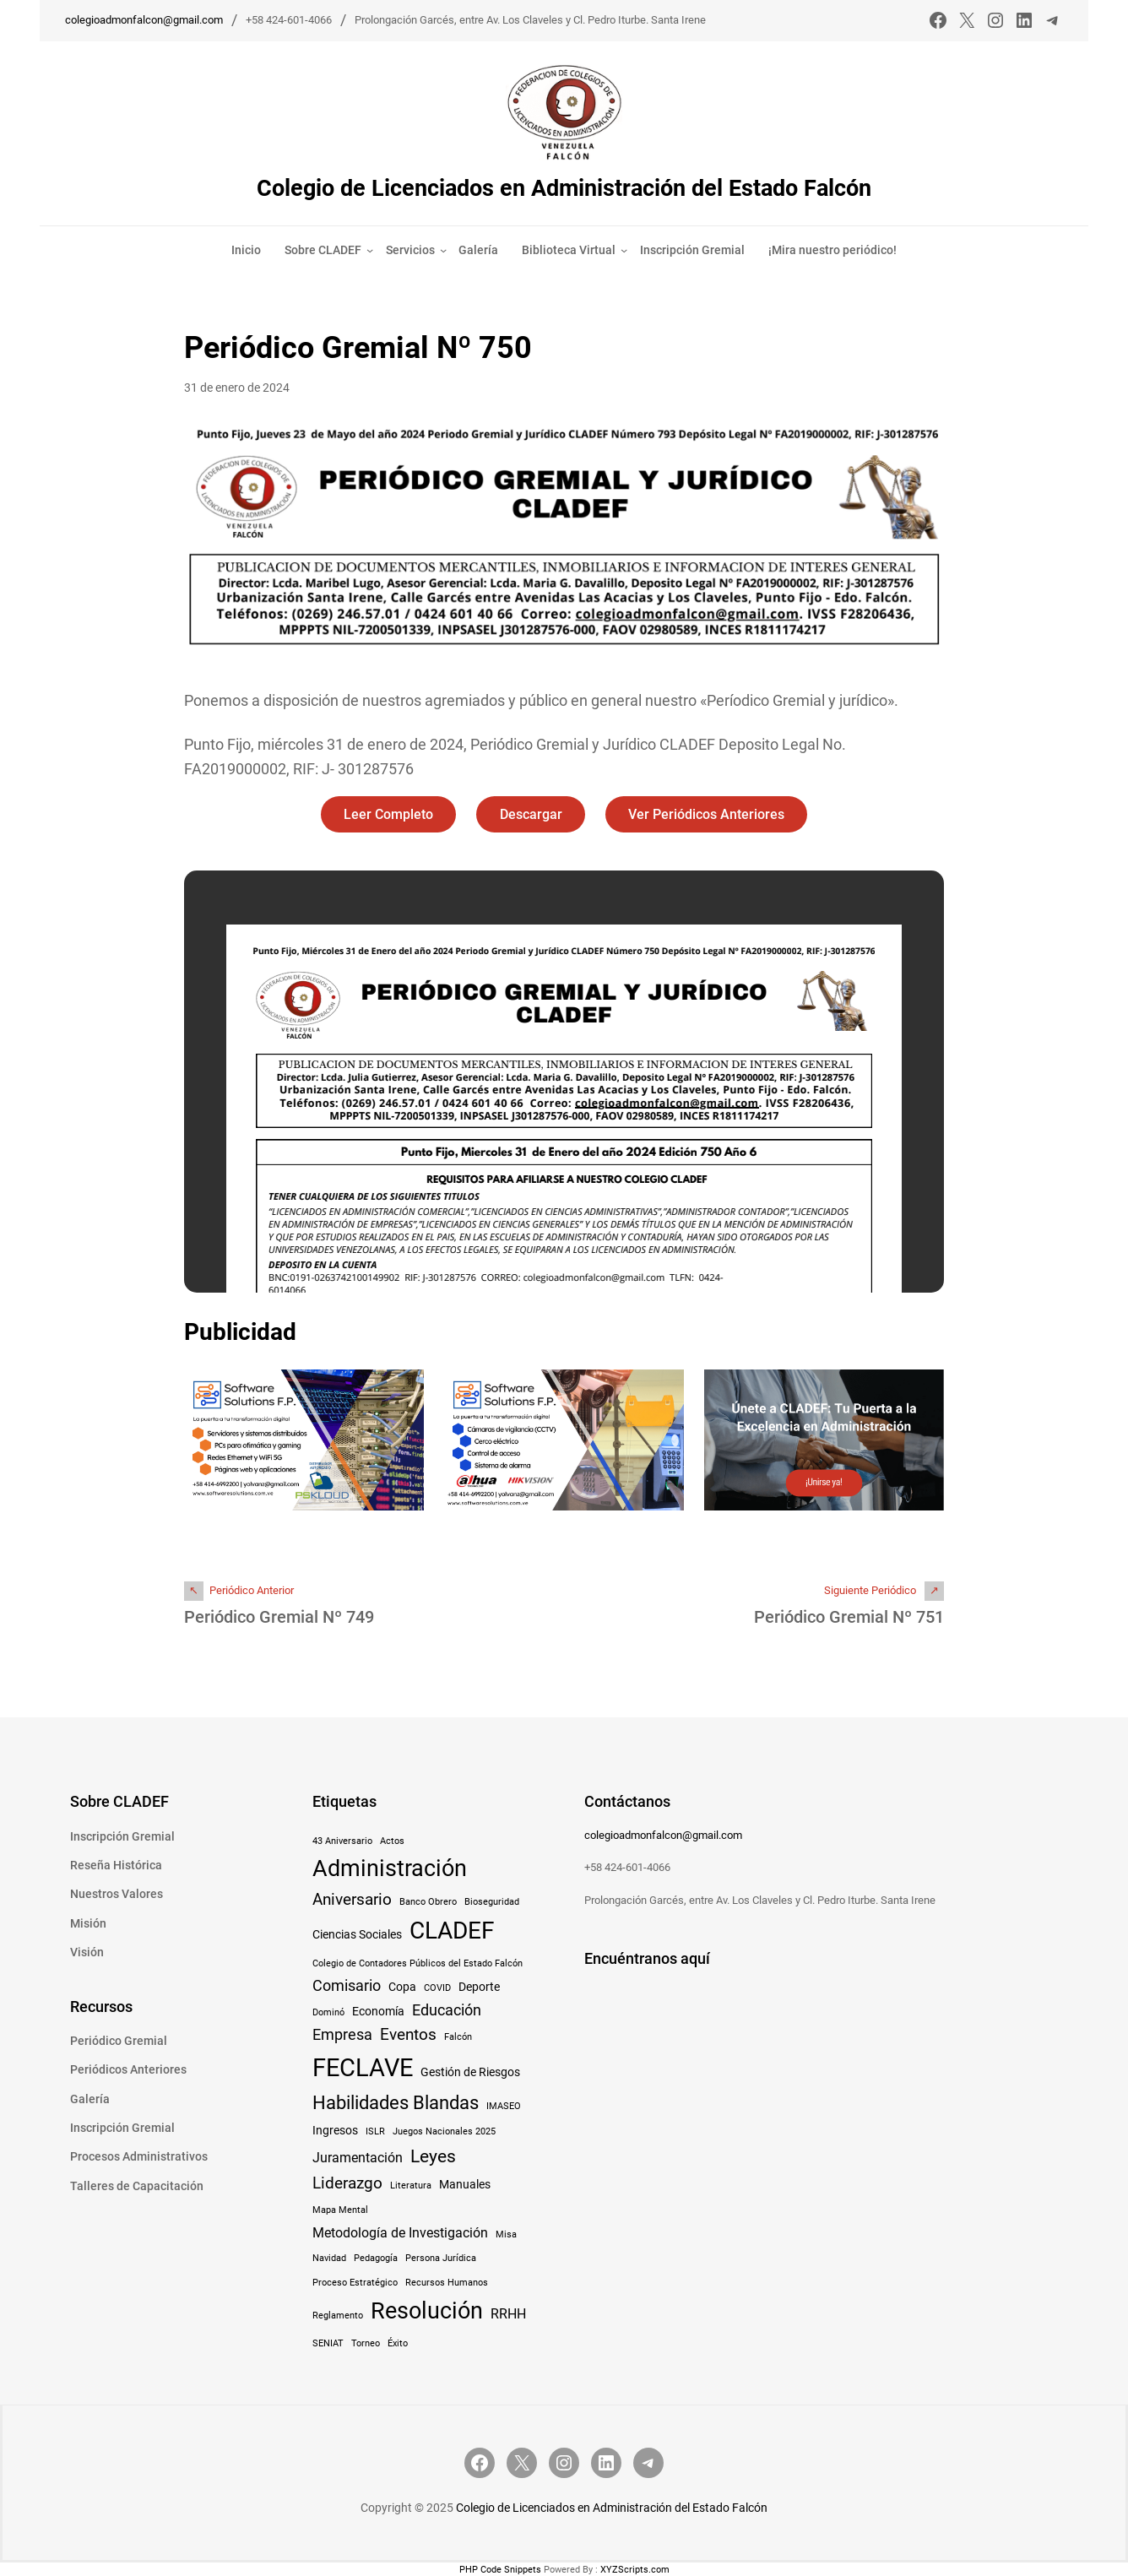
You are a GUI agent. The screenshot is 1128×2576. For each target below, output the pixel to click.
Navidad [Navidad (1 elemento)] (329, 2258)
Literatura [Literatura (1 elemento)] (410, 2184)
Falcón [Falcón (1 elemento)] (458, 2036)
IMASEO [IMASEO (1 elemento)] (503, 2105)
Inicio (246, 249)
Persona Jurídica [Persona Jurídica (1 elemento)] (440, 2258)
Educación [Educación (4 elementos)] (446, 2009)
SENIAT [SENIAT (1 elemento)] (328, 2342)
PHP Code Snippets (500, 2568)
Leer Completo (387, 813)
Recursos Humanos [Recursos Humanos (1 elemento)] (446, 2281)
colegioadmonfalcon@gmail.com (144, 20)
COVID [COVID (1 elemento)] (437, 1987)
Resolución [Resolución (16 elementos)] (427, 2310)
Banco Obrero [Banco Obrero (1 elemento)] (428, 1900)
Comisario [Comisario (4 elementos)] (346, 1985)
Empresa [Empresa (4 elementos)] (342, 2034)
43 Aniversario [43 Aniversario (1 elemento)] (342, 1840)
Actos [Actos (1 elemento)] (392, 1840)
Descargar (531, 813)
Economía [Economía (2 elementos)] (378, 2010)
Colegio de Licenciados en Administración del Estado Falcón (564, 188)
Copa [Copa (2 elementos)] (402, 1986)
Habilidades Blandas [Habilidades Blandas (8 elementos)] (395, 2101)
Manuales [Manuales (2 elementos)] (465, 2183)
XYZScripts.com (635, 2568)
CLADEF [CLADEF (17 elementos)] (451, 1930)
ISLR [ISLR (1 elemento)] (375, 2130)
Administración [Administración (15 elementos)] (389, 1867)
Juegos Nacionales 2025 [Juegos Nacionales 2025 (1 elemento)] (444, 2130)
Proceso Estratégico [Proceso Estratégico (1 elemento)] (355, 2281)
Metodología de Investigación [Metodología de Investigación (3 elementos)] (400, 2232)
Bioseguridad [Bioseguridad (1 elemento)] (491, 1900)
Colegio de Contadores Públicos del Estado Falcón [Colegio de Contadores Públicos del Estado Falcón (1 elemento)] (417, 1963)
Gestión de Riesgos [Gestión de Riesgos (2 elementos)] (470, 2071)
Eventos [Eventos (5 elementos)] (408, 2033)
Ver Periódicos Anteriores (708, 813)
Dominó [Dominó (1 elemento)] (328, 2011)
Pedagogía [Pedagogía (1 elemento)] (376, 2258)
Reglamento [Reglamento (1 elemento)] (337, 2314)
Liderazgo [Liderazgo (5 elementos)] (347, 2182)
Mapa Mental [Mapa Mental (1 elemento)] (340, 2209)
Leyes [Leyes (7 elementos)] (433, 2155)
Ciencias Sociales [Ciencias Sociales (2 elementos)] (357, 1933)
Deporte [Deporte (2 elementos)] (479, 1986)
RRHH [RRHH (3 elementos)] (508, 2313)
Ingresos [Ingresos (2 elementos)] (335, 2129)
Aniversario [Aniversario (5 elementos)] (352, 1898)
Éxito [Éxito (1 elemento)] (398, 2342)
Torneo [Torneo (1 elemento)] (365, 2342)
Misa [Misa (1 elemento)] (506, 2233)
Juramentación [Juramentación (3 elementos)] (357, 2157)
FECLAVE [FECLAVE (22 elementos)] (362, 2067)
